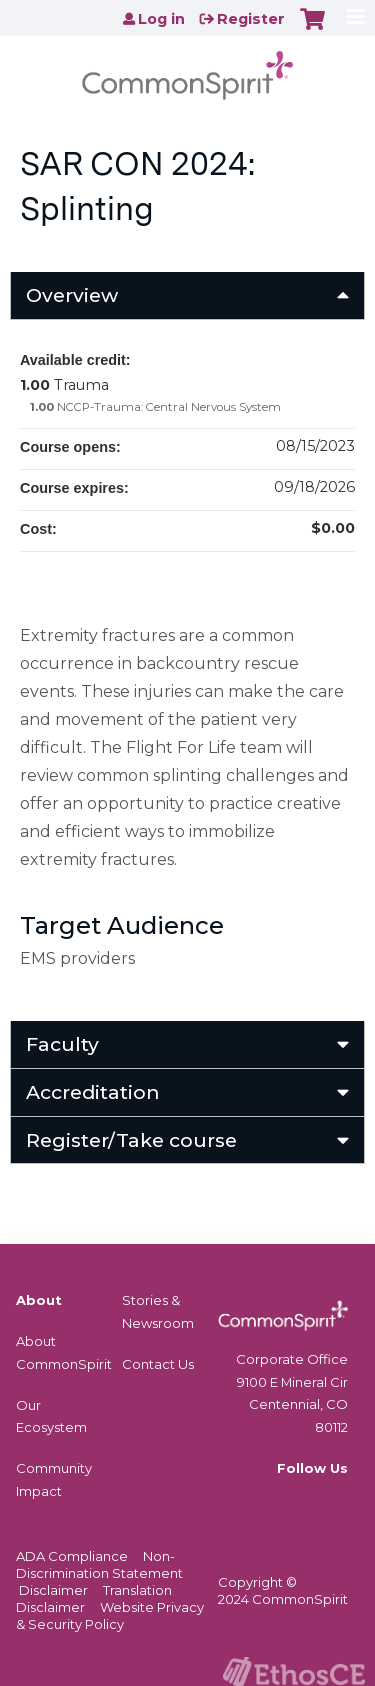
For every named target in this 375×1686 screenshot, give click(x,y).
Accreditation (93, 1092)
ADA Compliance (72, 1556)
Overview (72, 295)
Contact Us (158, 1364)
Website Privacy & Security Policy (110, 1615)
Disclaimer (53, 1590)
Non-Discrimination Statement (99, 1564)
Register (251, 19)
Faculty (62, 1044)
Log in (161, 19)
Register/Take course (131, 1140)
